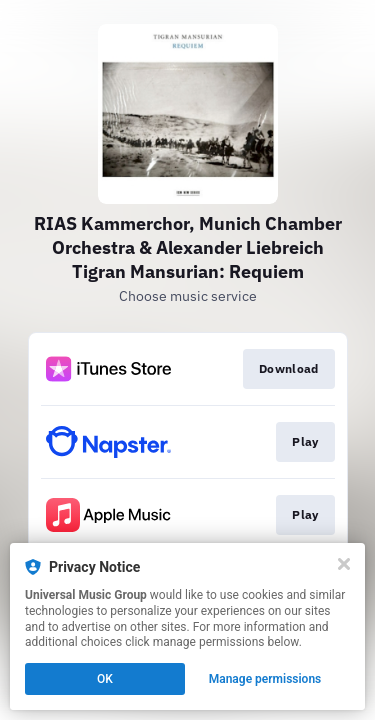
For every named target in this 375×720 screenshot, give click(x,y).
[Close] (344, 564)
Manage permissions (265, 679)
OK (105, 679)
